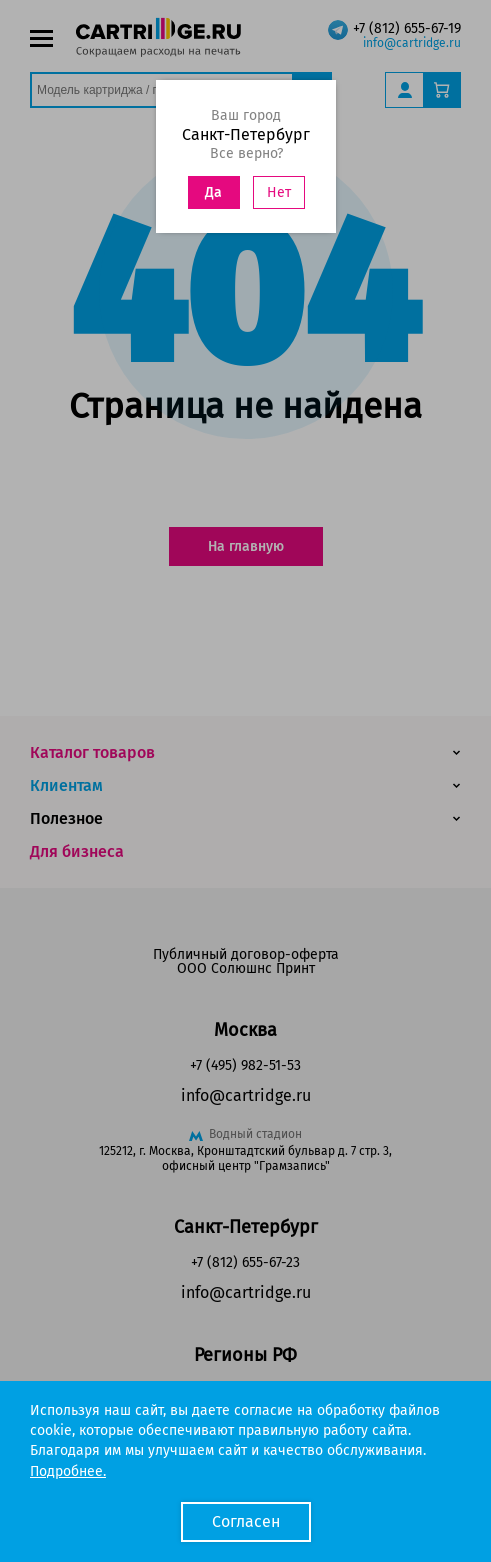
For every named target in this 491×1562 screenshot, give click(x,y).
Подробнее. (68, 1471)
